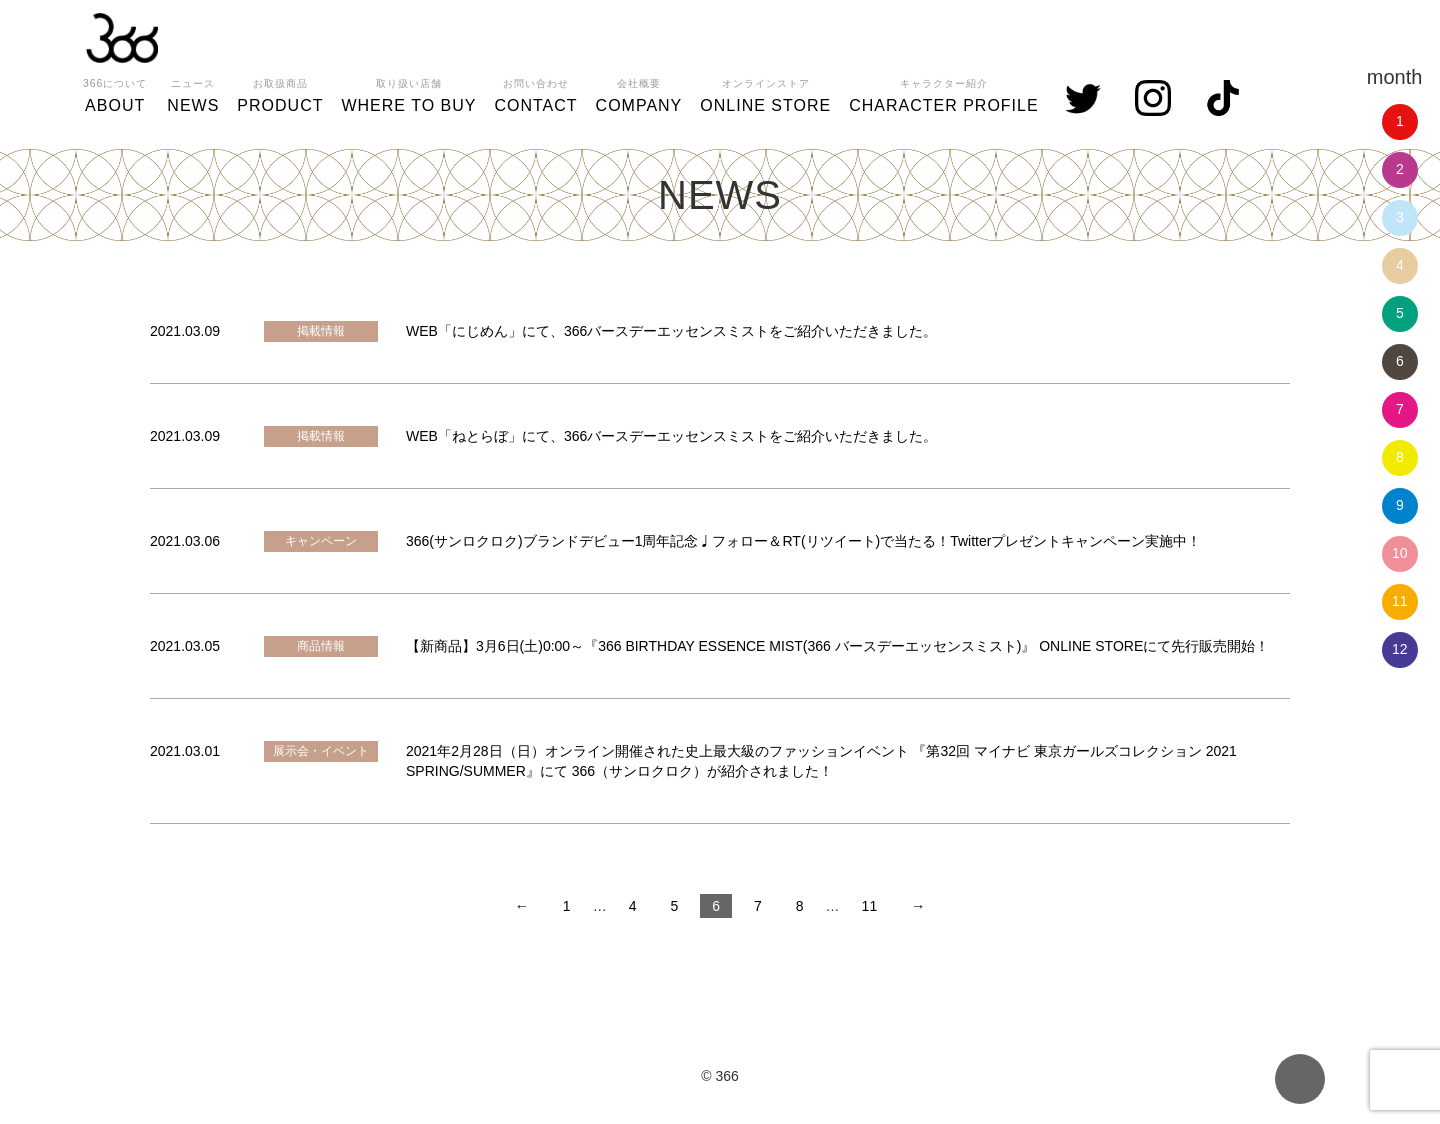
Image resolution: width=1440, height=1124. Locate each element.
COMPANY (639, 93)
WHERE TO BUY (408, 93)
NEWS (193, 93)
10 (1400, 553)
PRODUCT (280, 93)
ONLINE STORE (765, 93)
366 (122, 38)
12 (1400, 649)
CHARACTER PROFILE (943, 93)
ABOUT (115, 93)
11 (1400, 601)
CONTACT (535, 93)
